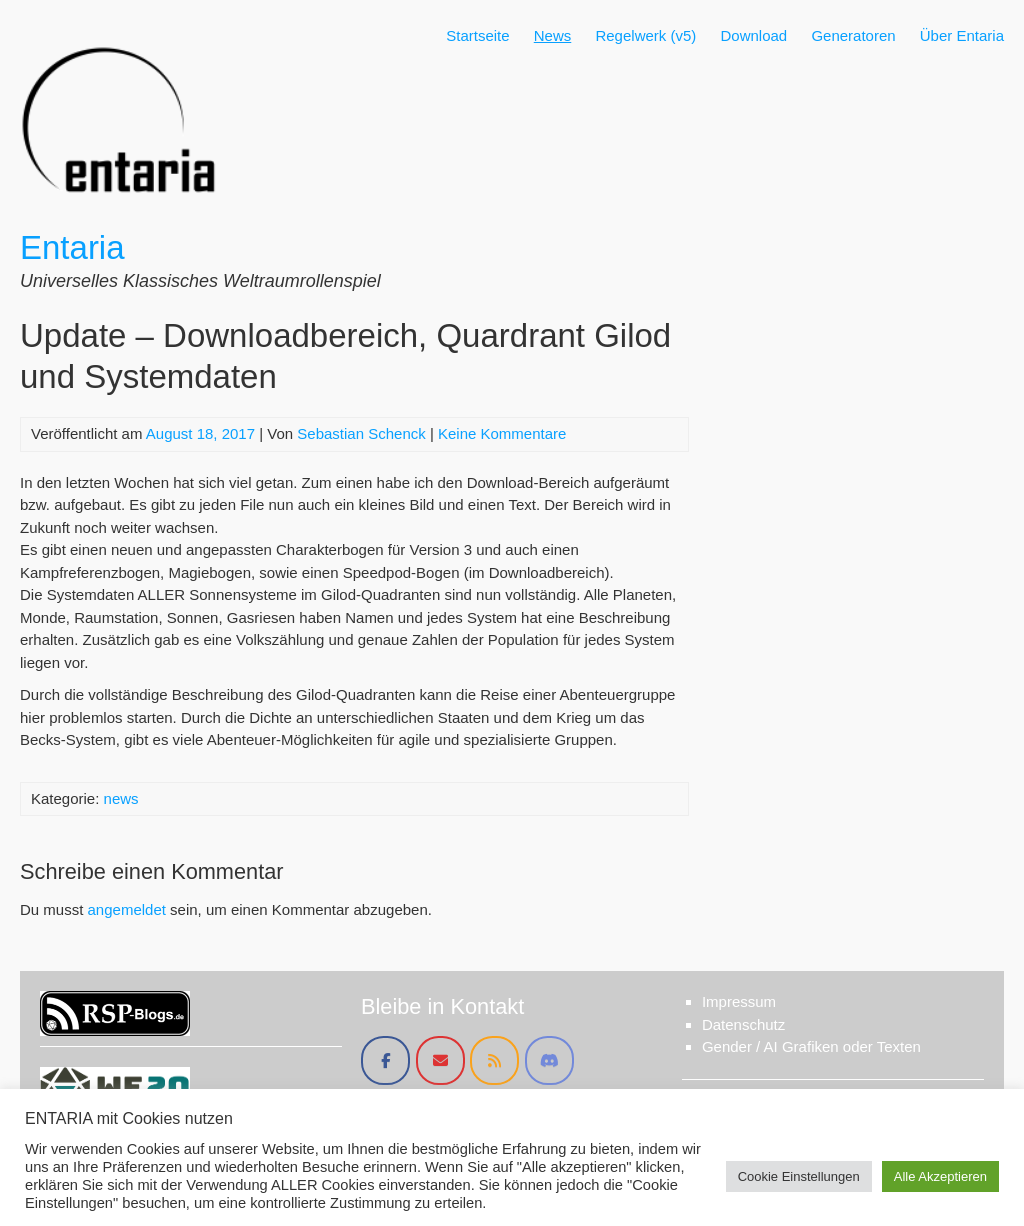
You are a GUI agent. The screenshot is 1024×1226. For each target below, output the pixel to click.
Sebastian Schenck (361, 433)
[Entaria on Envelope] (440, 1060)
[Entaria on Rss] (494, 1060)
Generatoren (853, 35)
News (553, 35)
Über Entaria (962, 35)
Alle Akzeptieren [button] (940, 1176)
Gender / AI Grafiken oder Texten (811, 1046)
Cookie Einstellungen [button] (799, 1176)
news (121, 798)
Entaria (72, 247)
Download (753, 35)
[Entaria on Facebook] (385, 1060)
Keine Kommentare (502, 433)
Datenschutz (743, 1024)
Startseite (477, 35)
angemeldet (127, 909)
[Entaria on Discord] (549, 1060)
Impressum (739, 1001)
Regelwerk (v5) (645, 35)
